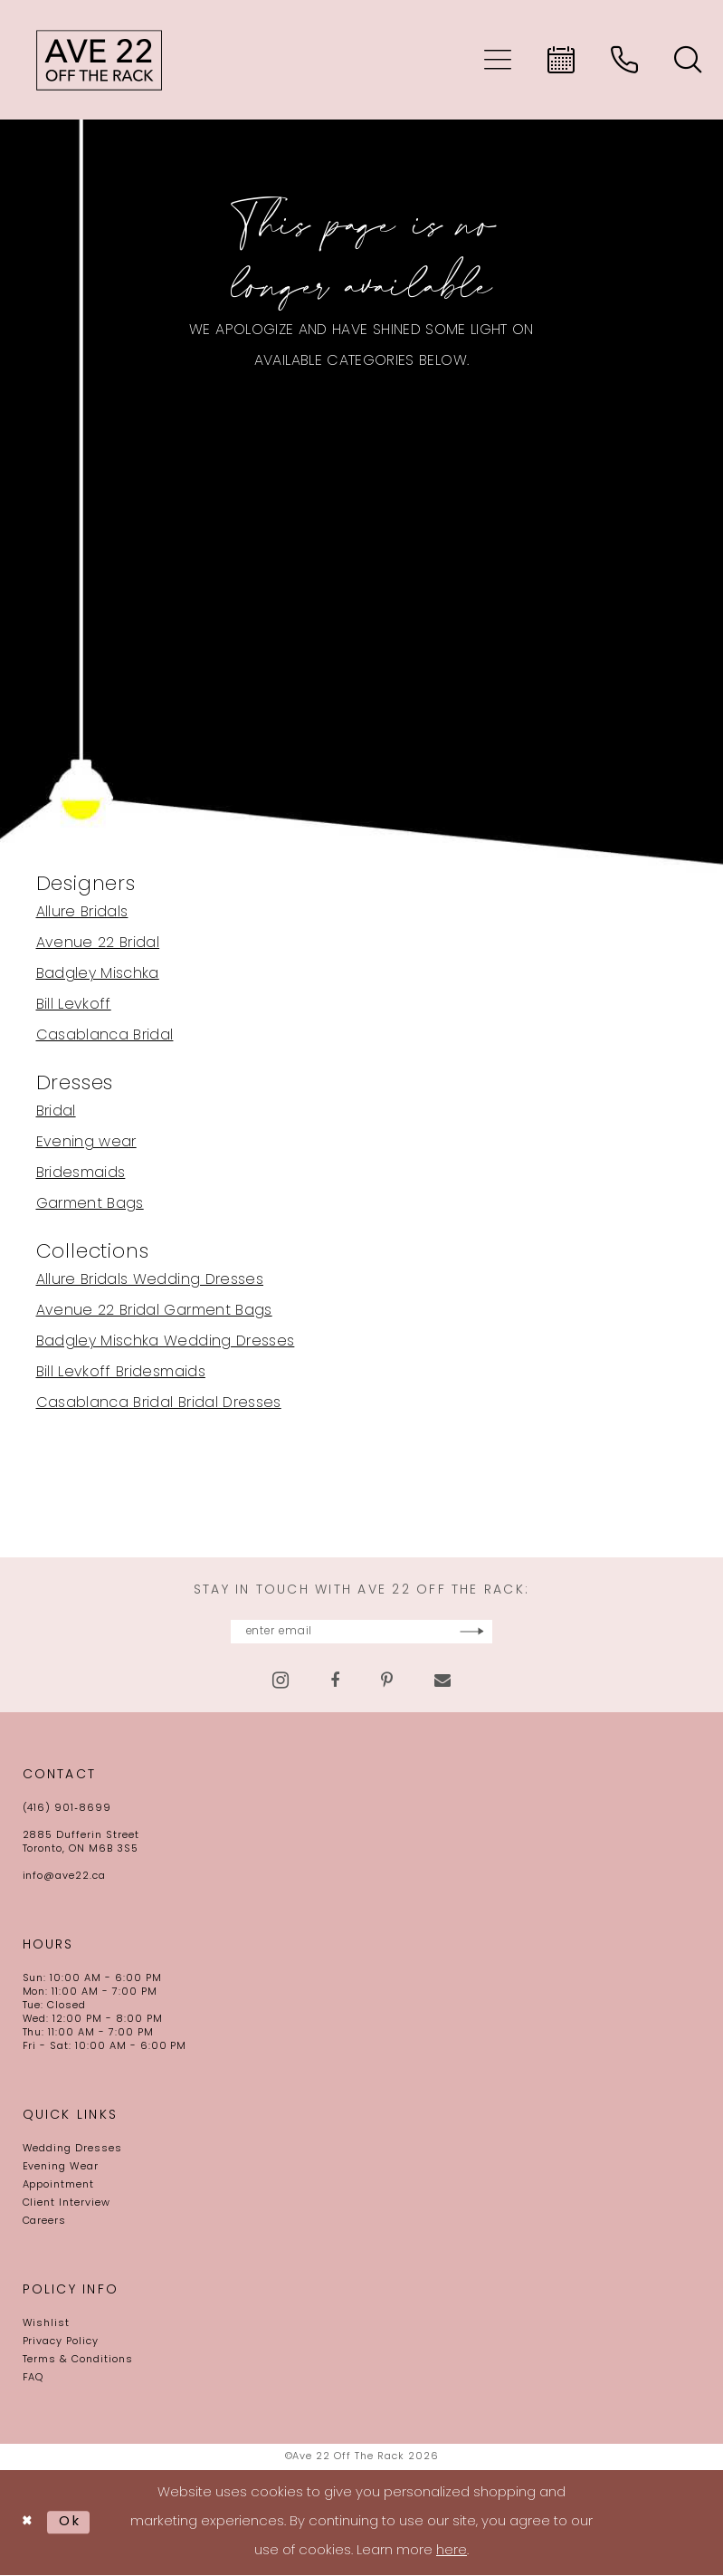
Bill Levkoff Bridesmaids (120, 1372)
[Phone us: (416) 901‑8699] (624, 60)
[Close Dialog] (28, 2523)
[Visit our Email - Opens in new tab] (442, 1681)
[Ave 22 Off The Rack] (99, 60)
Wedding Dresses (72, 2150)
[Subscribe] (521, 1632)
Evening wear (86, 1142)
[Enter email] (362, 1632)
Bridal (56, 1112)
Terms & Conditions (78, 2361)
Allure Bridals (82, 912)
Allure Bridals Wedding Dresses (150, 1280)
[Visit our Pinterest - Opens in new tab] (387, 1681)
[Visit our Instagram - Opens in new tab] (280, 1680)
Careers (45, 2222)
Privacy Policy (61, 2343)
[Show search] (687, 60)
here (451, 2552)
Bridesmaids (81, 1173)
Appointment (59, 2186)
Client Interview (66, 2204)
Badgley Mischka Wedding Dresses (165, 1342)
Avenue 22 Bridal (98, 943)
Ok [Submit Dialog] (72, 2523)
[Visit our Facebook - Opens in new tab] (334, 1681)
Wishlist (47, 2325)
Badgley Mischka (97, 974)
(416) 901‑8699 (67, 1810)
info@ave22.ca (64, 1877)
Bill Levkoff (73, 1005)
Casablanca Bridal (105, 1036)
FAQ (33, 2379)
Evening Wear (61, 2168)
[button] (497, 60)
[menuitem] (497, 60)
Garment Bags (90, 1204)
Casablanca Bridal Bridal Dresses (158, 1403)
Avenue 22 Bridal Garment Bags (154, 1311)
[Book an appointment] (561, 60)
